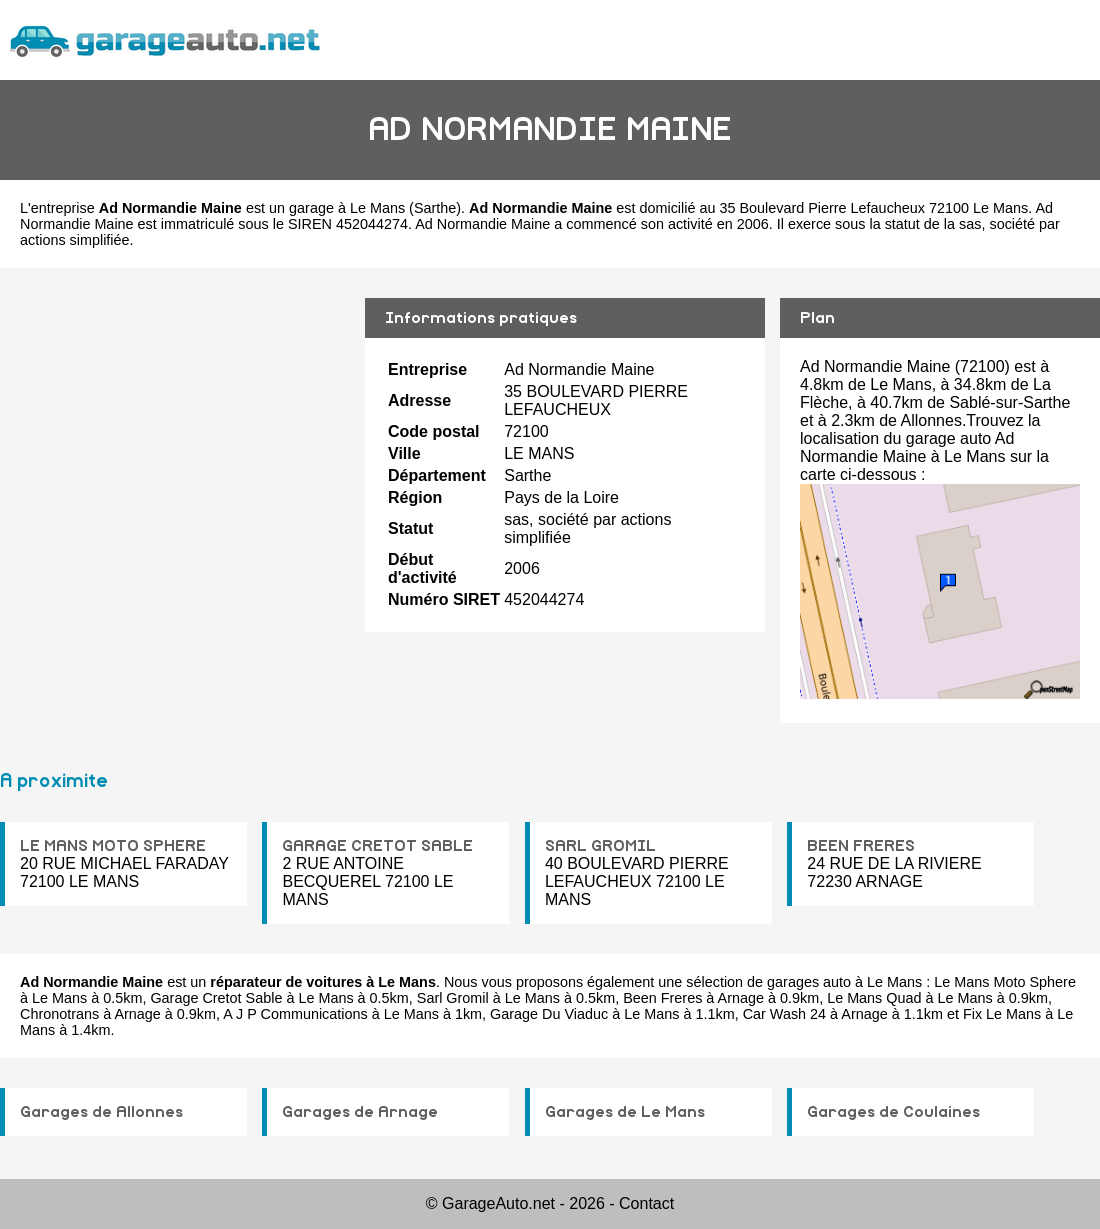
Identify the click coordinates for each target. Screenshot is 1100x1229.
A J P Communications (295, 1014)
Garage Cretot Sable (216, 998)
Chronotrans (59, 1014)
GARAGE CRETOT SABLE (377, 846)
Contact (646, 1203)
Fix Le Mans (1002, 1014)
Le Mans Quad (874, 998)
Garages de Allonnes (101, 1112)
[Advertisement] (175, 453)
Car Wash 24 (784, 1014)
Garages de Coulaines (893, 1112)
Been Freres (662, 998)
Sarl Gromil (453, 998)
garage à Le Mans (347, 208)
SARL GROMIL (600, 846)
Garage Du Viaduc (549, 1014)
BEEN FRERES (861, 846)
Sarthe (435, 208)
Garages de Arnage (360, 1112)
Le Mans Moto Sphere (1005, 982)
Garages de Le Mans (625, 1112)
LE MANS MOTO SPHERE (113, 846)
